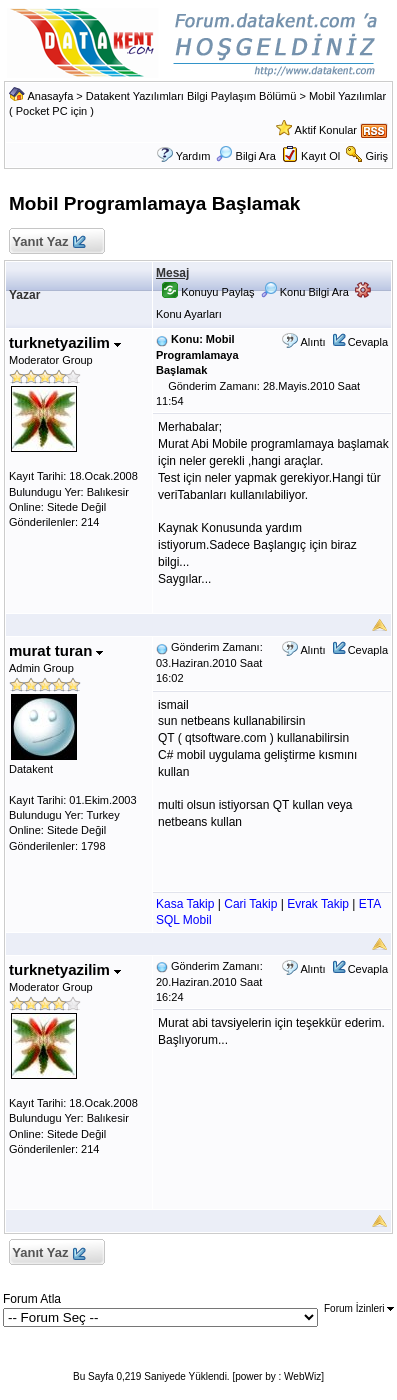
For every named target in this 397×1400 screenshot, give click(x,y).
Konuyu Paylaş (208, 292)
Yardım (193, 156)
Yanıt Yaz (48, 242)
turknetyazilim (65, 342)
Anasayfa (50, 96)
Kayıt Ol (320, 156)
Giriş (376, 156)
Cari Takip (250, 904)
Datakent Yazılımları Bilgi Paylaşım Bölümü (191, 96)
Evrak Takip (318, 904)
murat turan (56, 650)
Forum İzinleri (359, 1308)
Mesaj (172, 273)
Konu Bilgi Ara (305, 292)
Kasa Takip (185, 904)
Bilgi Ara (245, 156)
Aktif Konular (326, 130)
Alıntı (312, 342)
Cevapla (368, 342)
